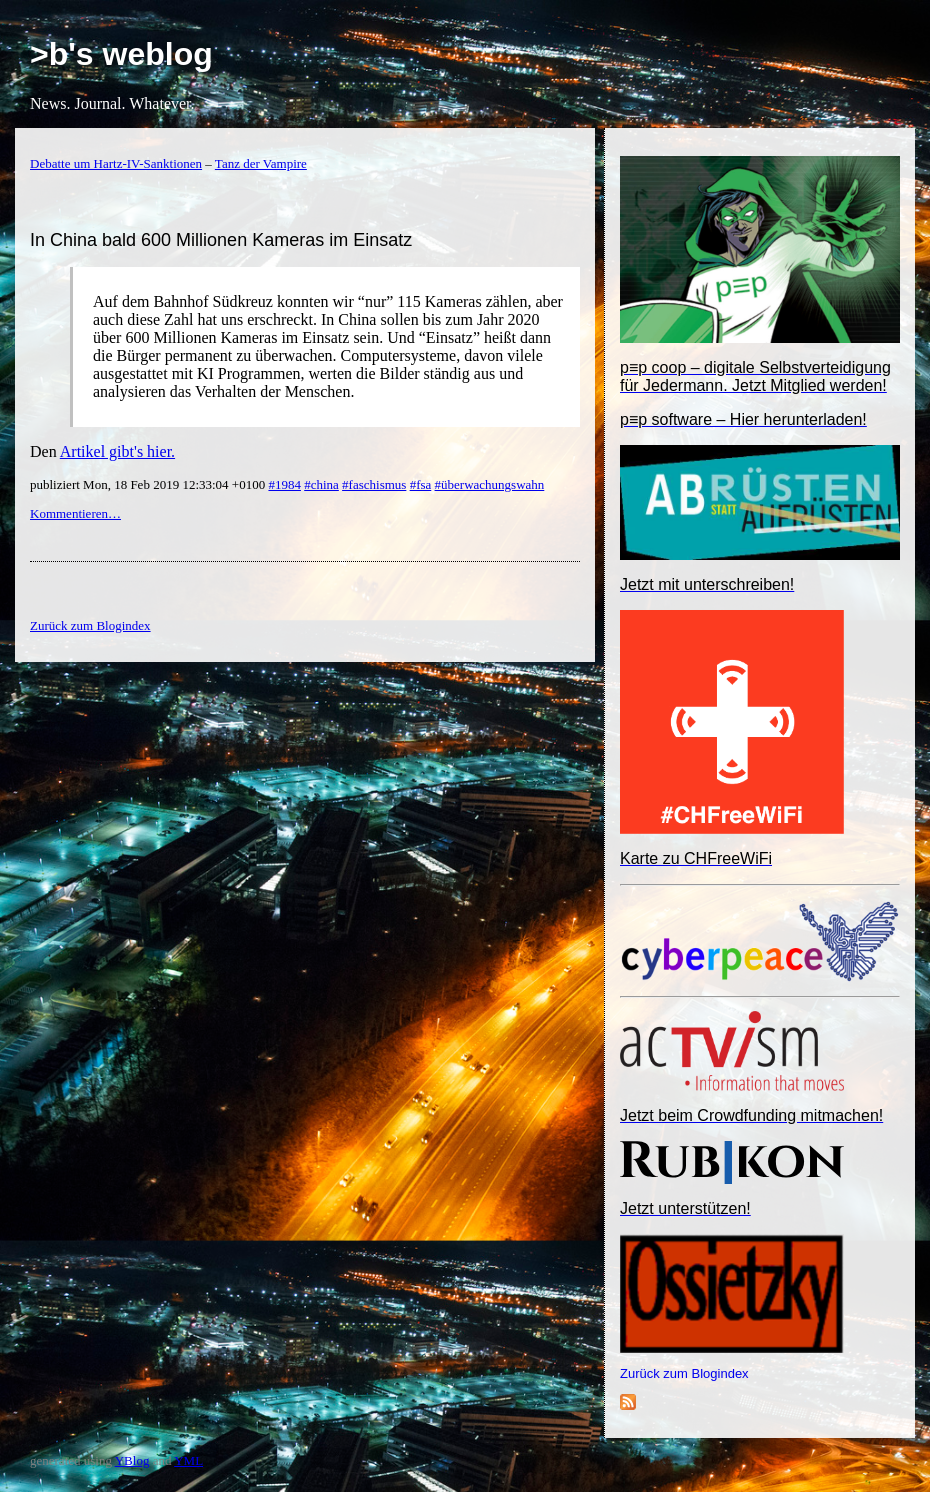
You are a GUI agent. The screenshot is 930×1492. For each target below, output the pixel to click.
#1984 (284, 484)
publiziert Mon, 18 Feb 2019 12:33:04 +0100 (149, 484)
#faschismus (374, 484)
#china (321, 484)
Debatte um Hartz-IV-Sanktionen (116, 163)
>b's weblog (121, 54)
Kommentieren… (75, 513)
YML (188, 1460)
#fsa (421, 484)
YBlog (132, 1460)
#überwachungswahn (490, 484)
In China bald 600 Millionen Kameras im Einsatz (221, 240)
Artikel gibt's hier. (117, 451)
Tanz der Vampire (261, 163)
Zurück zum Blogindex (684, 1373)
